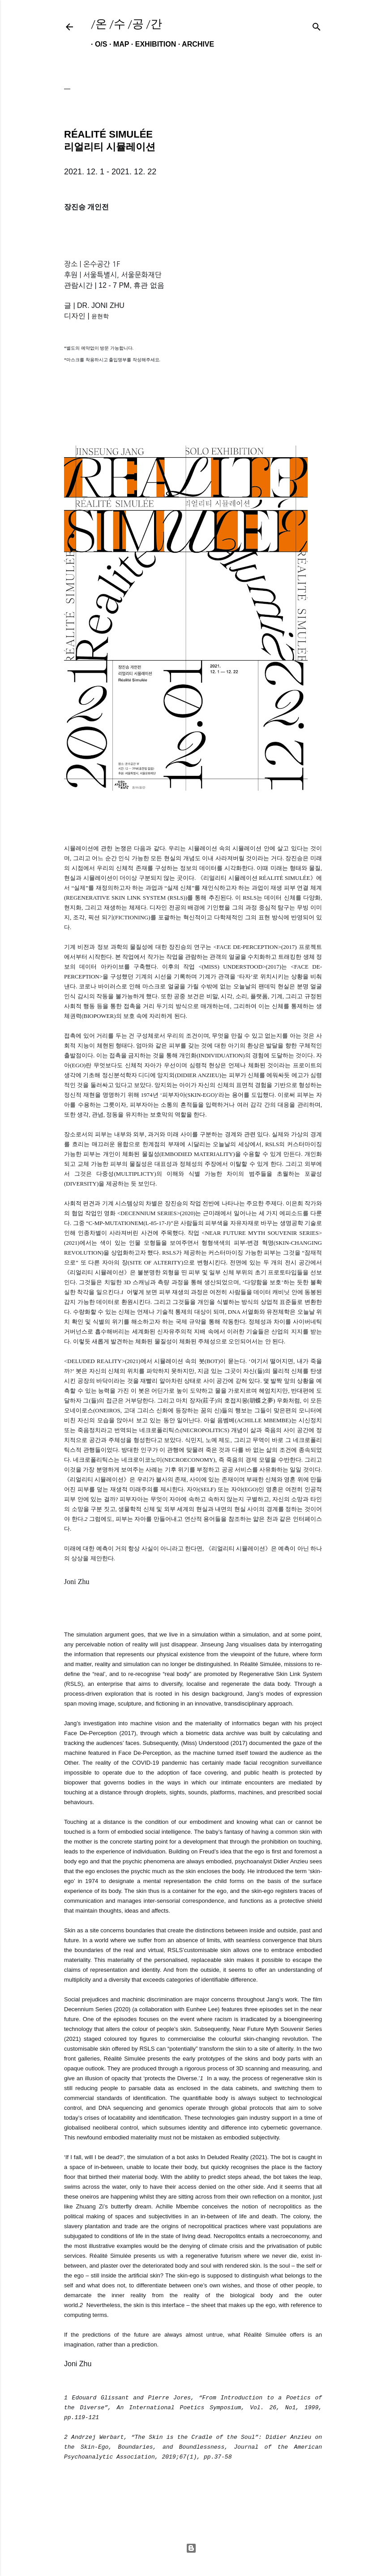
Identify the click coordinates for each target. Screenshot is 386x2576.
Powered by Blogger (191, 2548)
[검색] (316, 25)
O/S (97, 44)
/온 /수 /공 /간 (126, 23)
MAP (117, 44)
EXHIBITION (151, 44)
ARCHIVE (194, 44)
